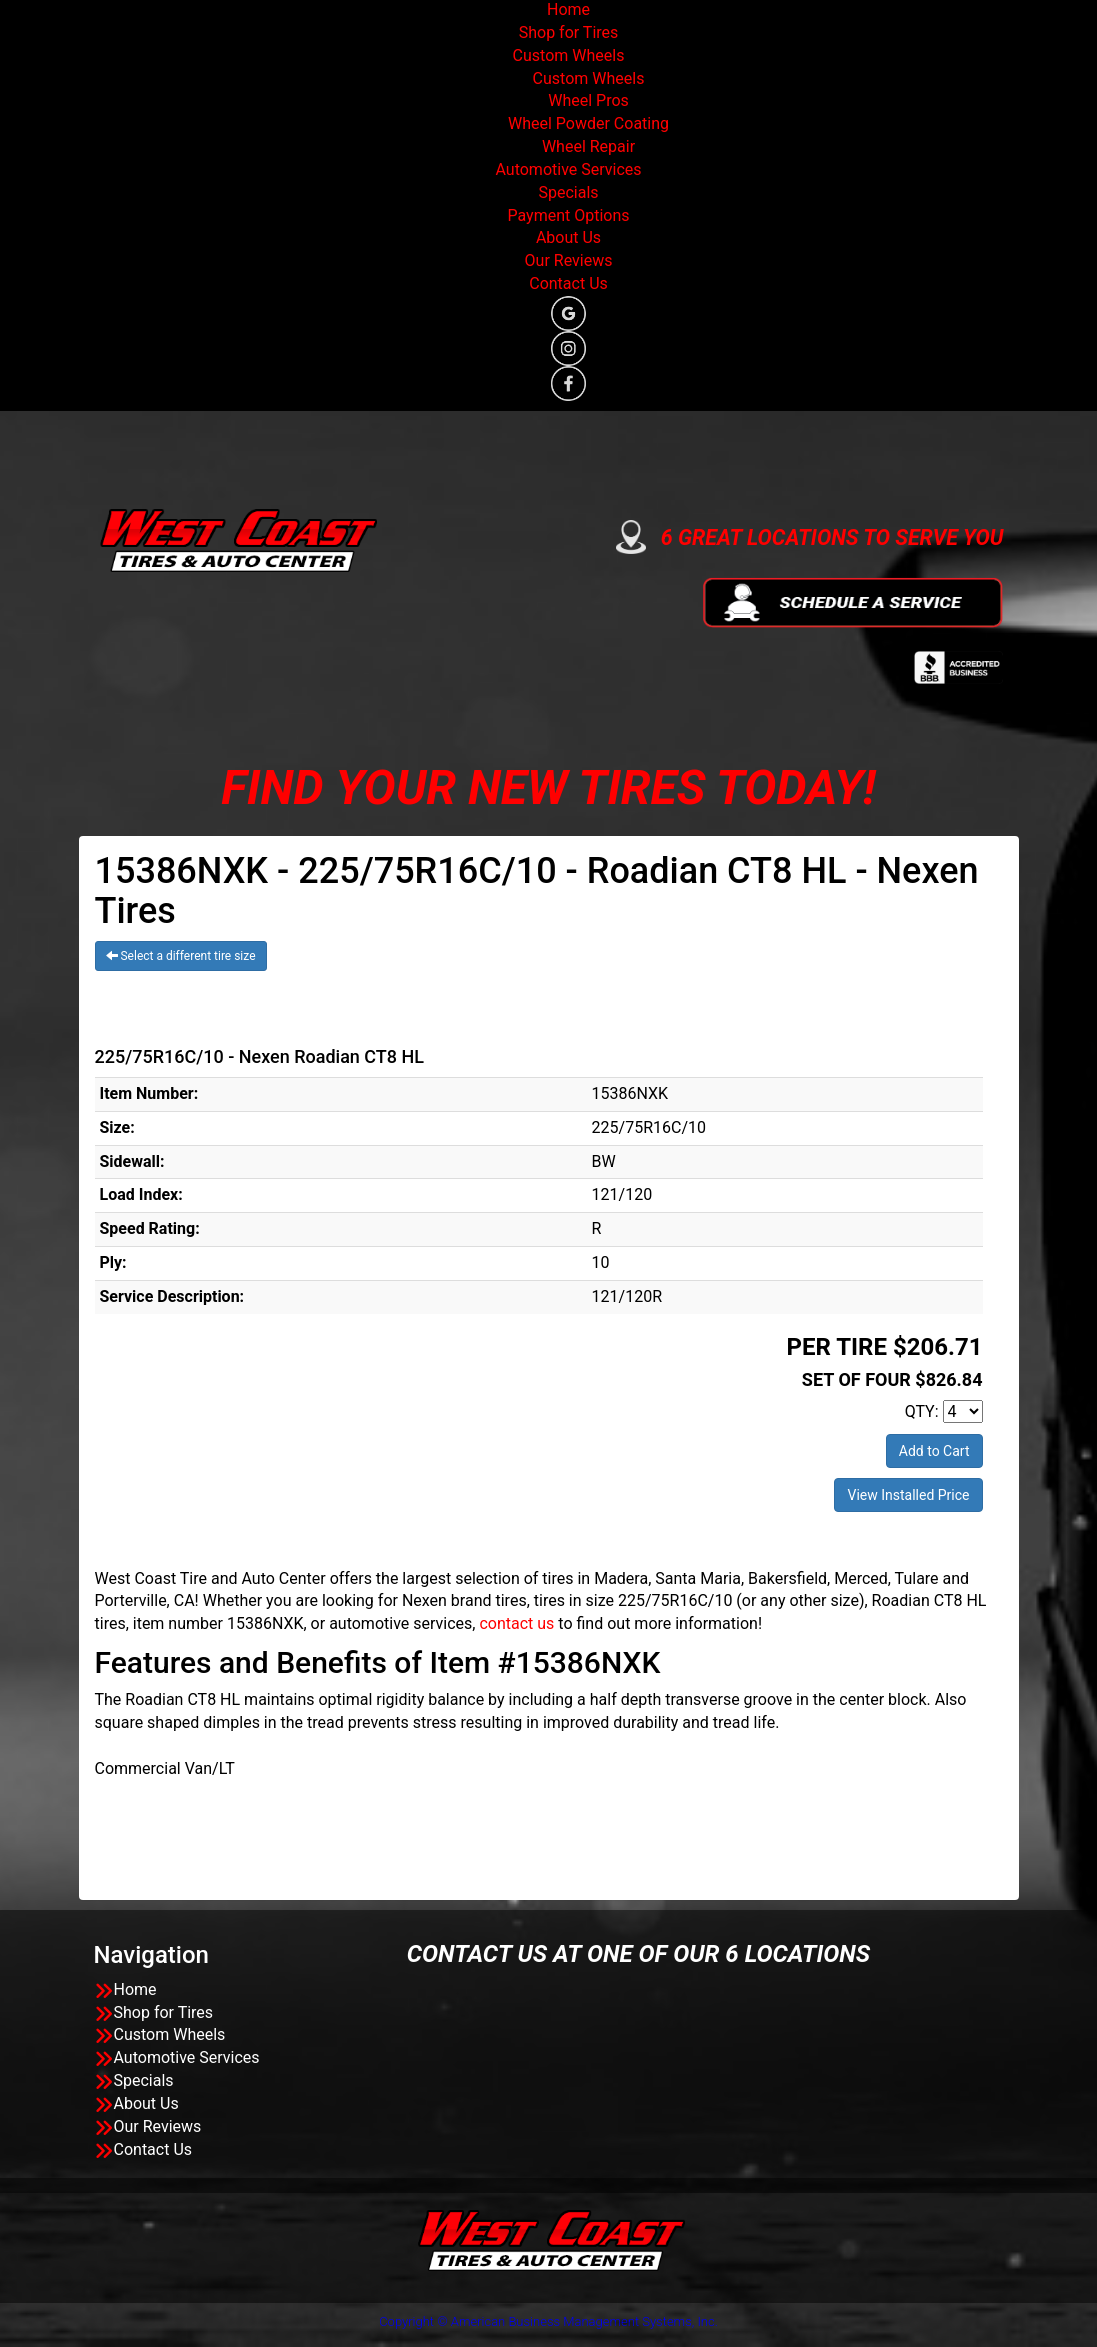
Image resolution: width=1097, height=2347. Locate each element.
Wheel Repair (588, 146)
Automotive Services (568, 169)
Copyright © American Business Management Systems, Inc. (548, 2321)
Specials (568, 192)
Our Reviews (569, 260)
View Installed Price (908, 1495)
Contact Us (568, 283)
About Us (568, 237)
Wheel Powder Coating (588, 123)
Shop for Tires (569, 32)
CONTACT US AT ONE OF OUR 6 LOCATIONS (638, 1954)
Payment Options (568, 215)
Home (568, 9)
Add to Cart (934, 1451)
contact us (516, 1623)
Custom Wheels (569, 55)
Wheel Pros (588, 100)
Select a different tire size (181, 956)
